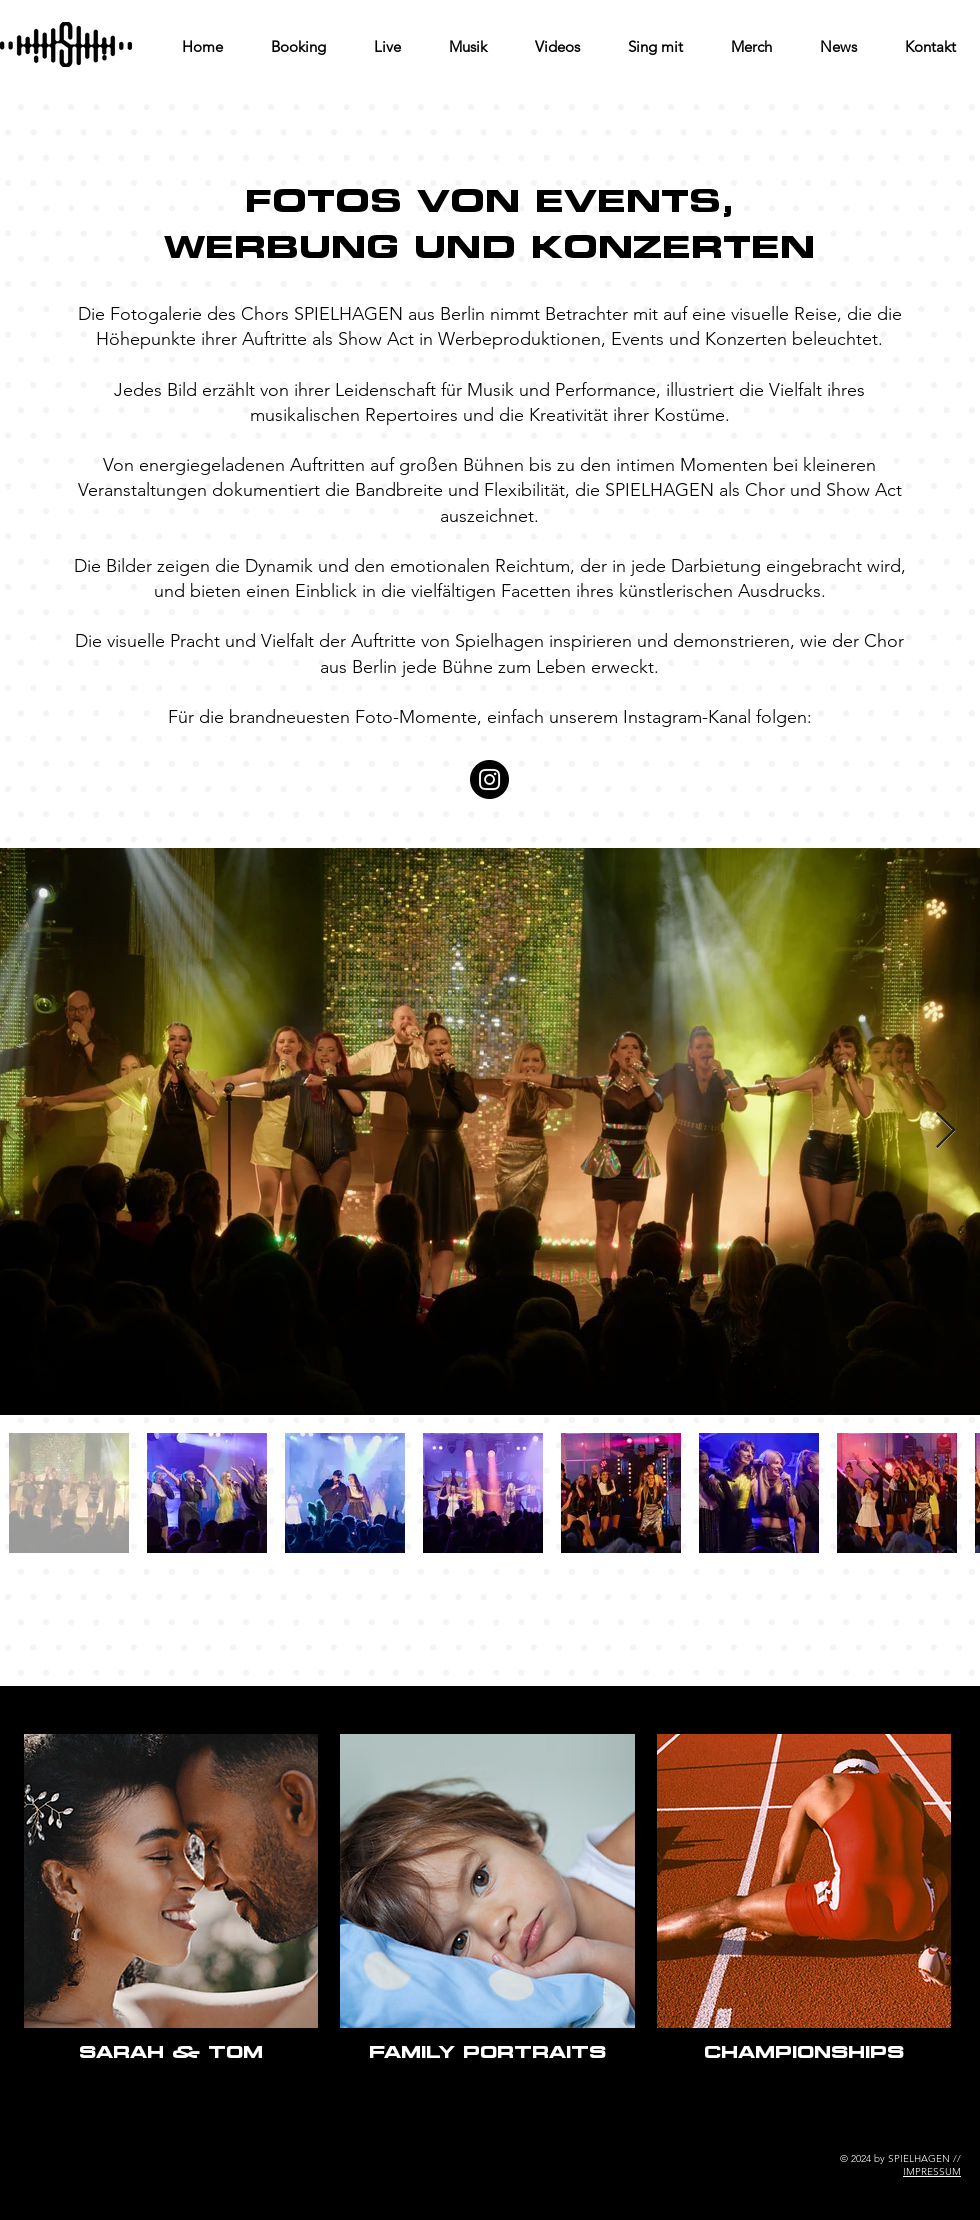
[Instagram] (489, 779)
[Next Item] (945, 1131)
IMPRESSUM (932, 2171)
